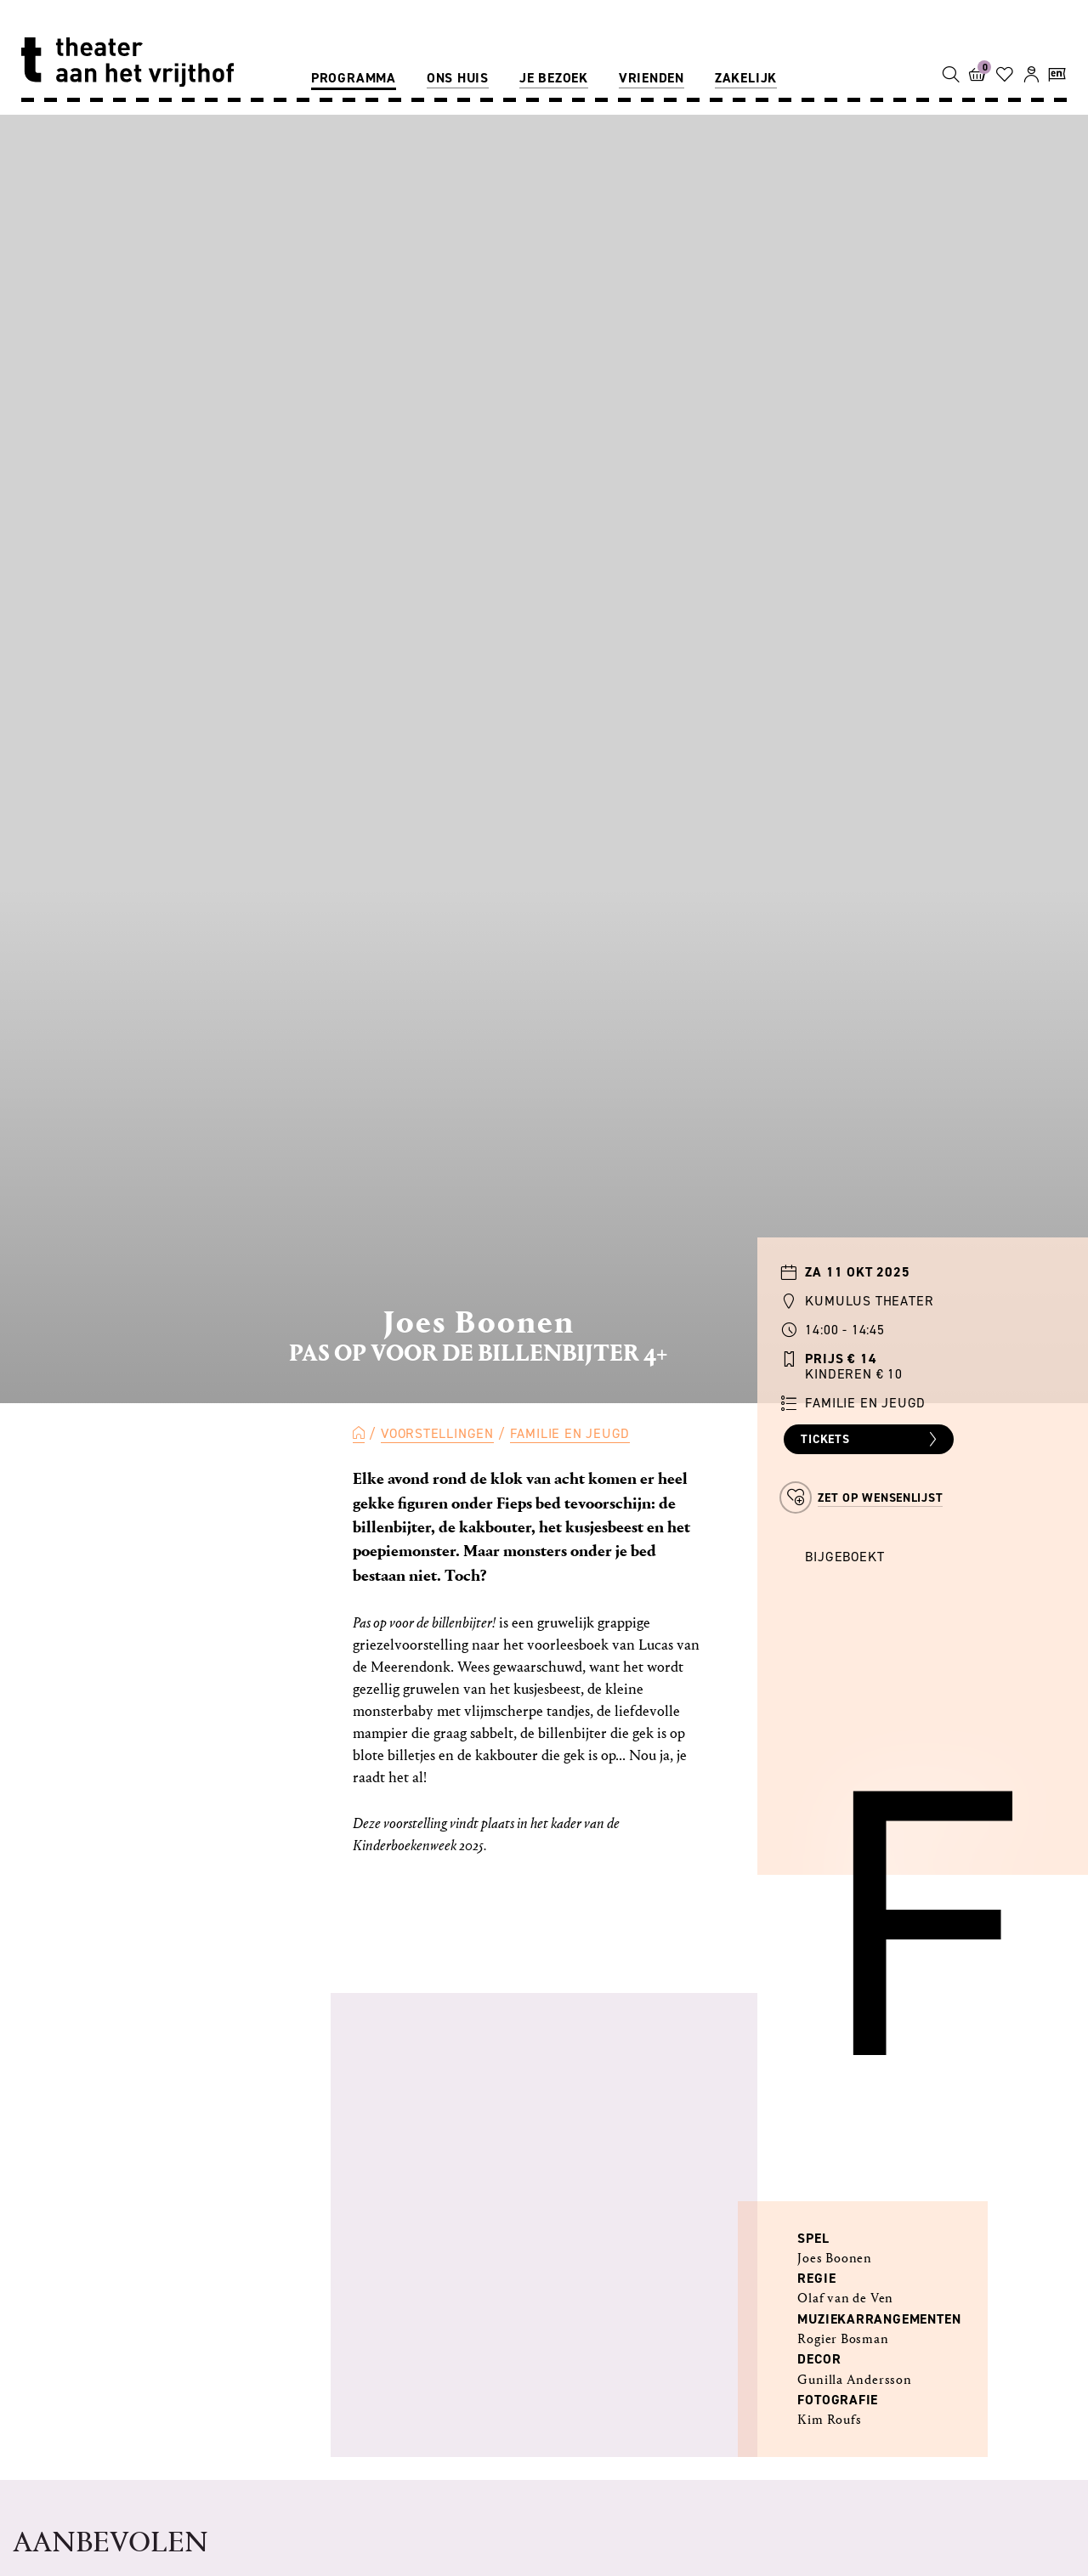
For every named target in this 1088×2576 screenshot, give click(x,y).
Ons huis (458, 78)
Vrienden (651, 78)
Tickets (871, 1439)
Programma (353, 78)
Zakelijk (746, 78)
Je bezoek (553, 78)
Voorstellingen (437, 1433)
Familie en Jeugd (570, 1433)
